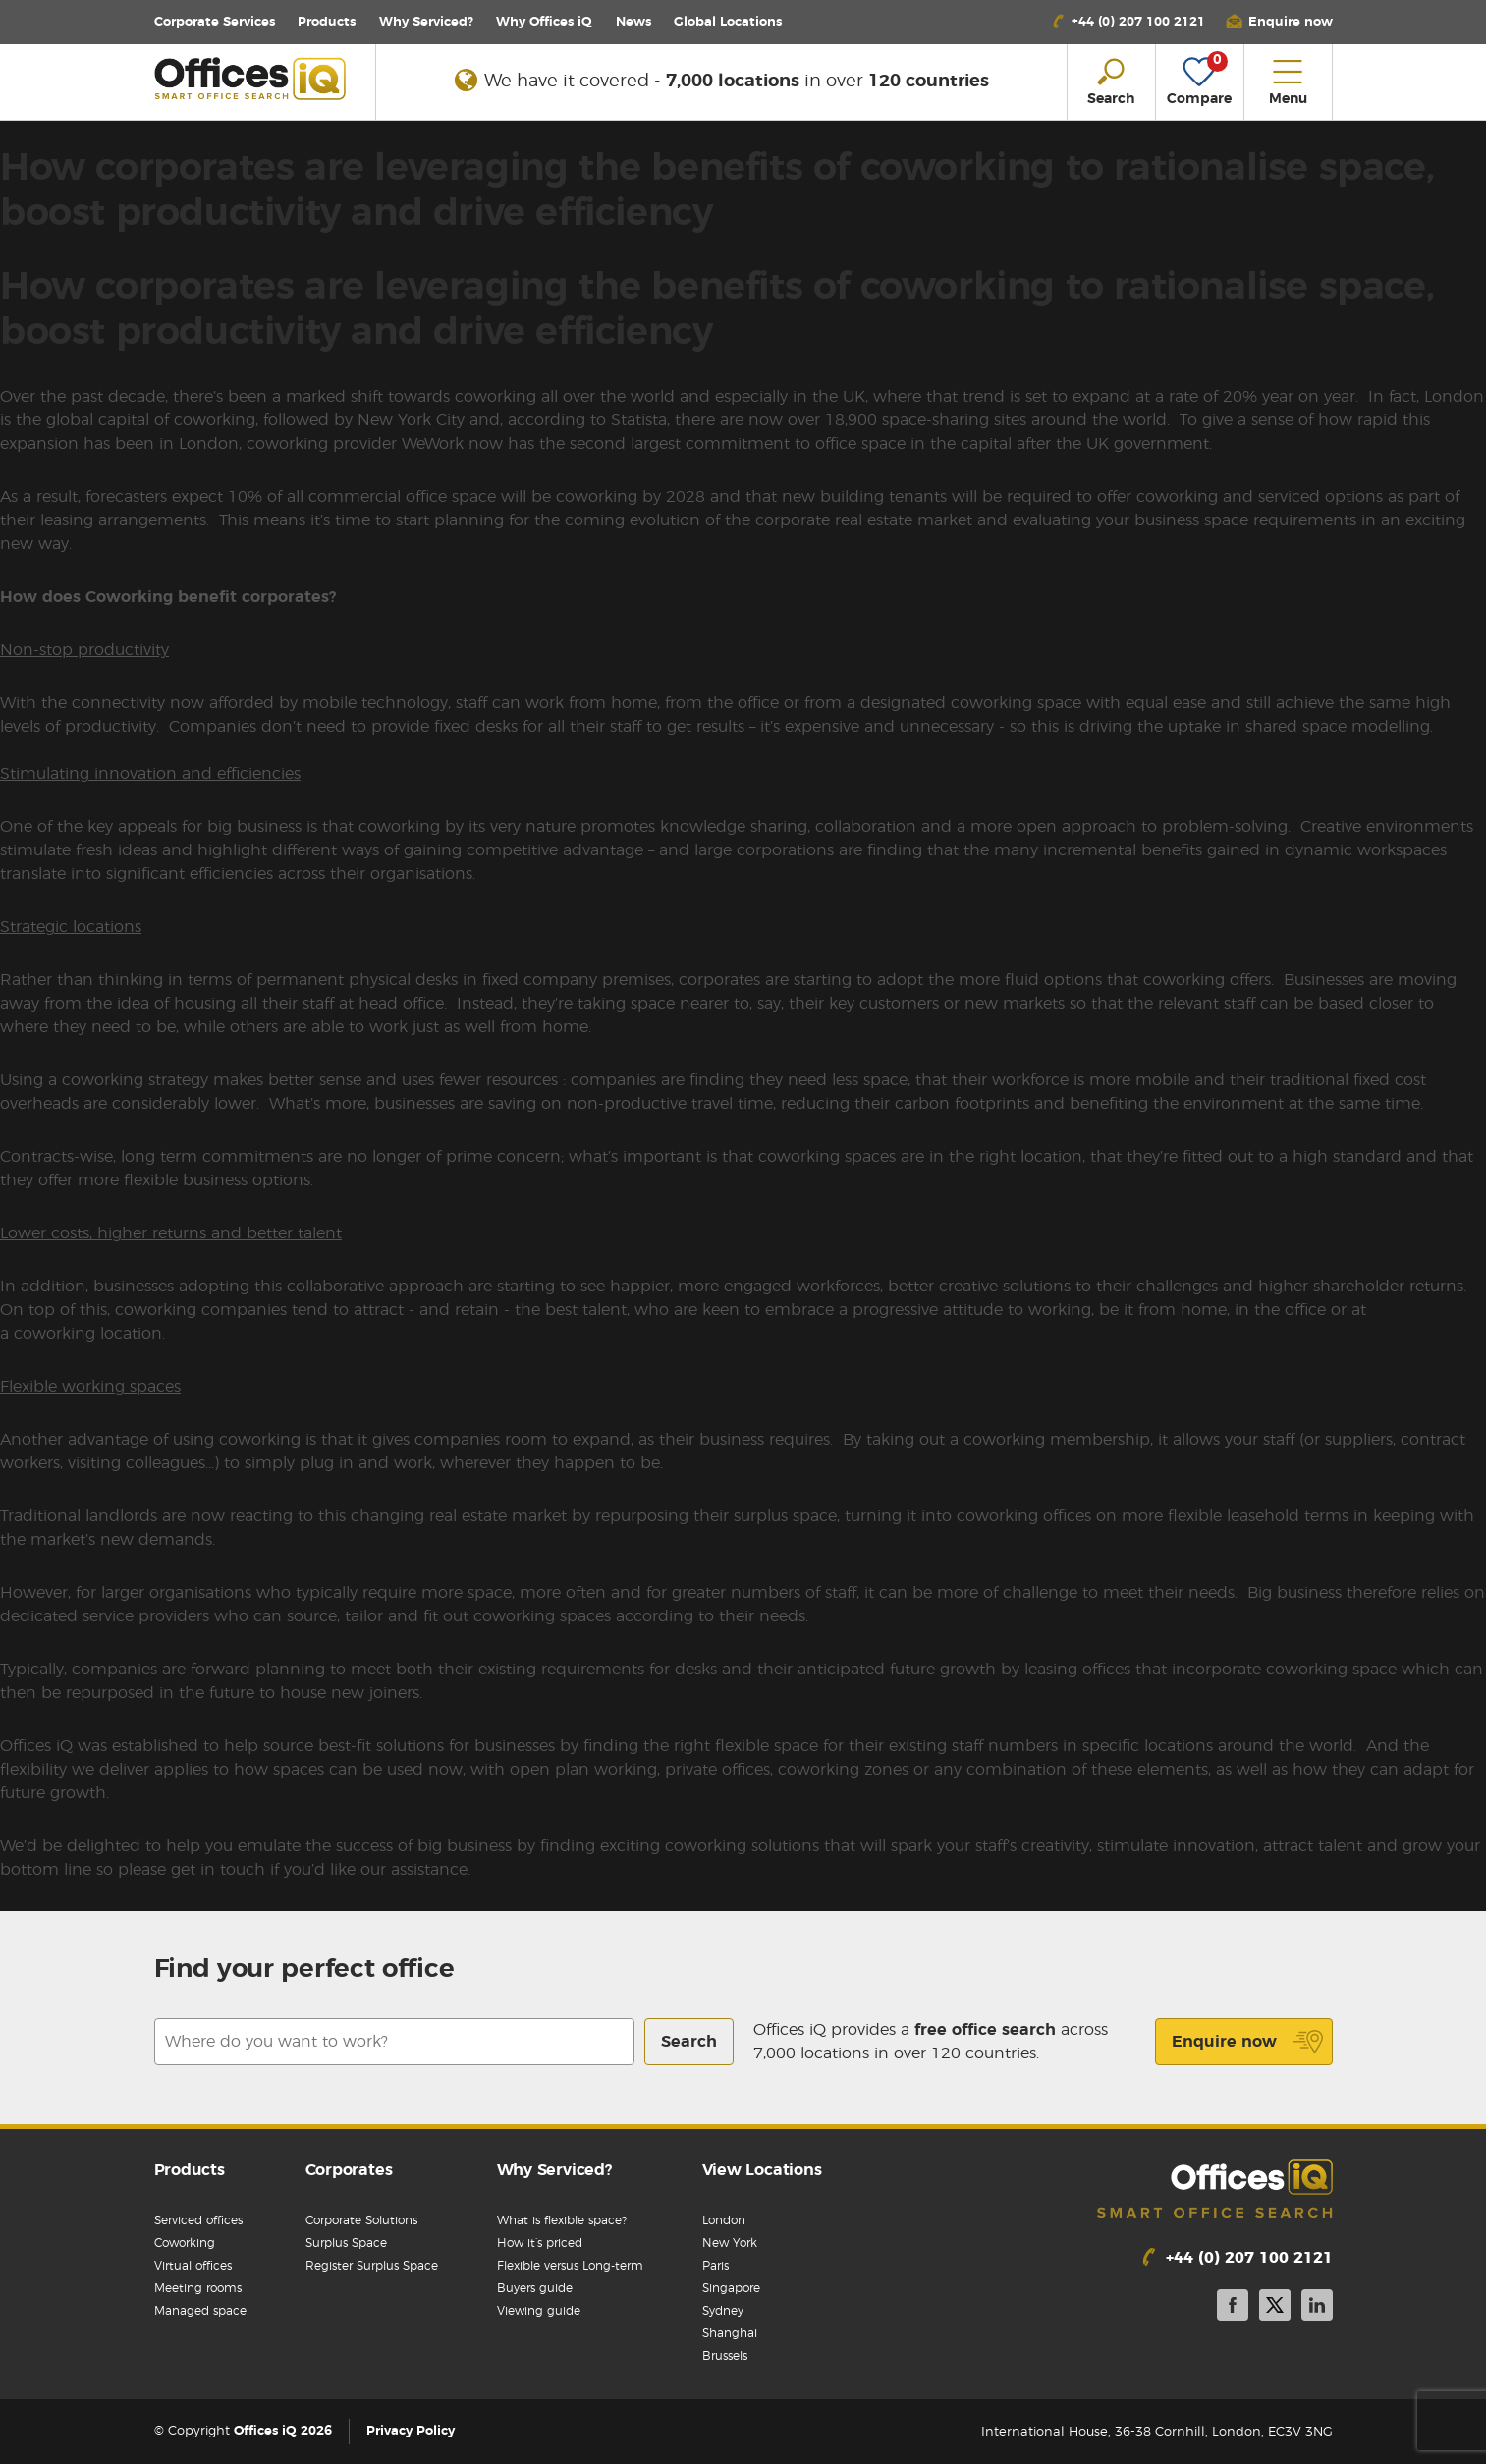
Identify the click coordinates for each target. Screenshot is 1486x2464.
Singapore (731, 2288)
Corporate (214, 22)
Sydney (722, 2311)
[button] (1279, 22)
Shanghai (729, 2333)
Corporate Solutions (361, 2220)
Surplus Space (346, 2243)
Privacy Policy (410, 2432)
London (723, 2220)
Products (327, 22)
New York (729, 2243)
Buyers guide (535, 2288)
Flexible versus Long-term (570, 2266)
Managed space (200, 2311)
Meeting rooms (198, 2288)
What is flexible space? (562, 2220)
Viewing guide (538, 2311)
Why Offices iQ (544, 22)
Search (689, 2042)
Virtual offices (193, 2266)
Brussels (724, 2356)
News (633, 22)
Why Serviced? (426, 22)
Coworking (184, 2243)
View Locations (762, 2170)
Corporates (349, 2170)
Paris (715, 2266)
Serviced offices (198, 2220)
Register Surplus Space (371, 2266)
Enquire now (1248, 2041)
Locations (728, 22)
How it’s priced (539, 2243)
